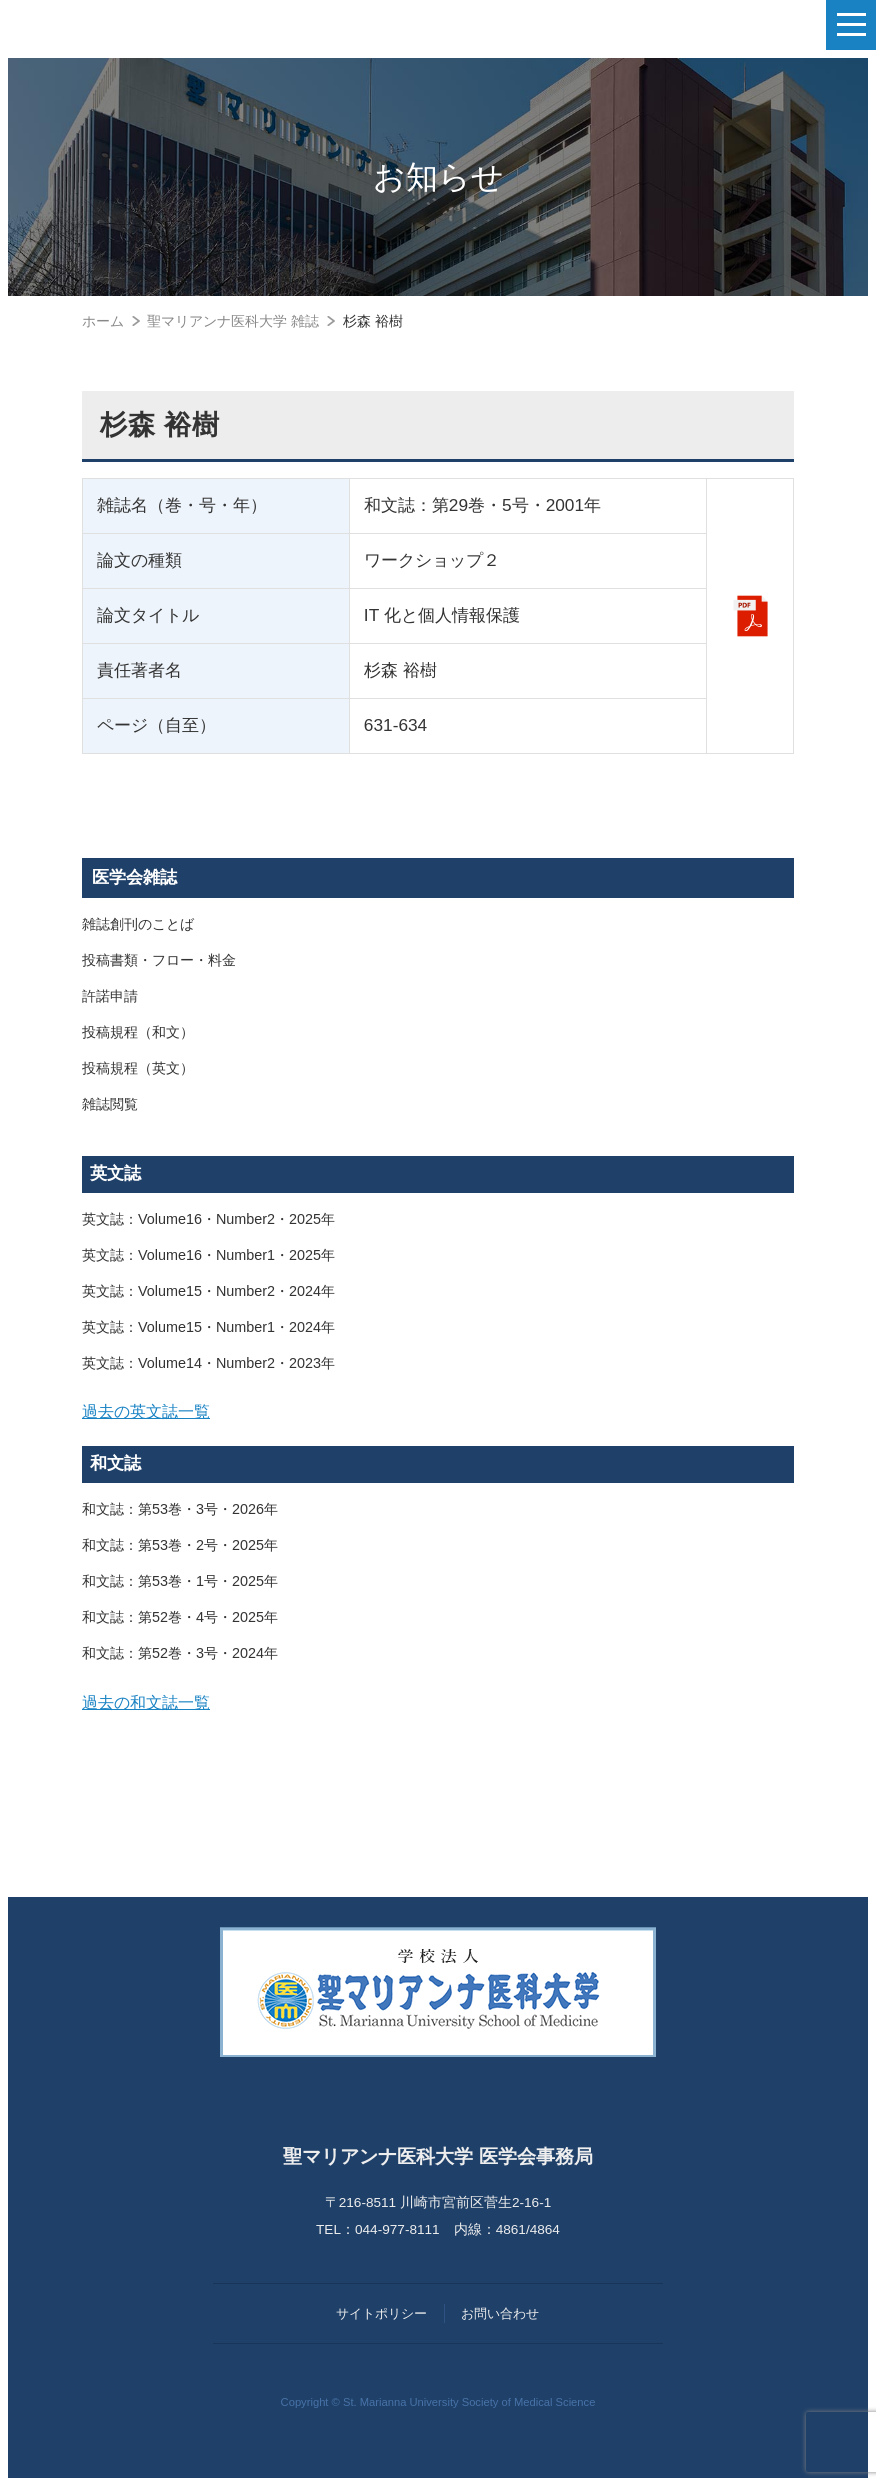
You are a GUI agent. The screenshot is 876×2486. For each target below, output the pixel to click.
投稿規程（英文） (138, 1068)
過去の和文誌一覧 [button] (146, 1702)
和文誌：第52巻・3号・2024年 (180, 1653)
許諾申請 (110, 996)
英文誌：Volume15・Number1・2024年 (208, 1327)
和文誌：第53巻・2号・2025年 (180, 1545)
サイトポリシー (381, 2313)
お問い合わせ (500, 2313)
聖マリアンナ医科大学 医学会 (115, 25)
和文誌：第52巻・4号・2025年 (180, 1617)
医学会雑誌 (134, 877)
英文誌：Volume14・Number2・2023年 (208, 1363)
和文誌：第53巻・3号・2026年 (180, 1509)
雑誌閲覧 (110, 1104)
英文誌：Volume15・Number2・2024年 (208, 1291)
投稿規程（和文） (138, 1032)
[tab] (438, 1412)
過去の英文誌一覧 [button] (146, 1411)
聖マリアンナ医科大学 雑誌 (233, 321)
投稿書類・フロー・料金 (159, 960)
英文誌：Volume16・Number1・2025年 (208, 1255)
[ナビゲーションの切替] (851, 25)
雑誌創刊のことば (138, 924)
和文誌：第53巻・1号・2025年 (180, 1581)
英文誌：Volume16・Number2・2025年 (208, 1219)
